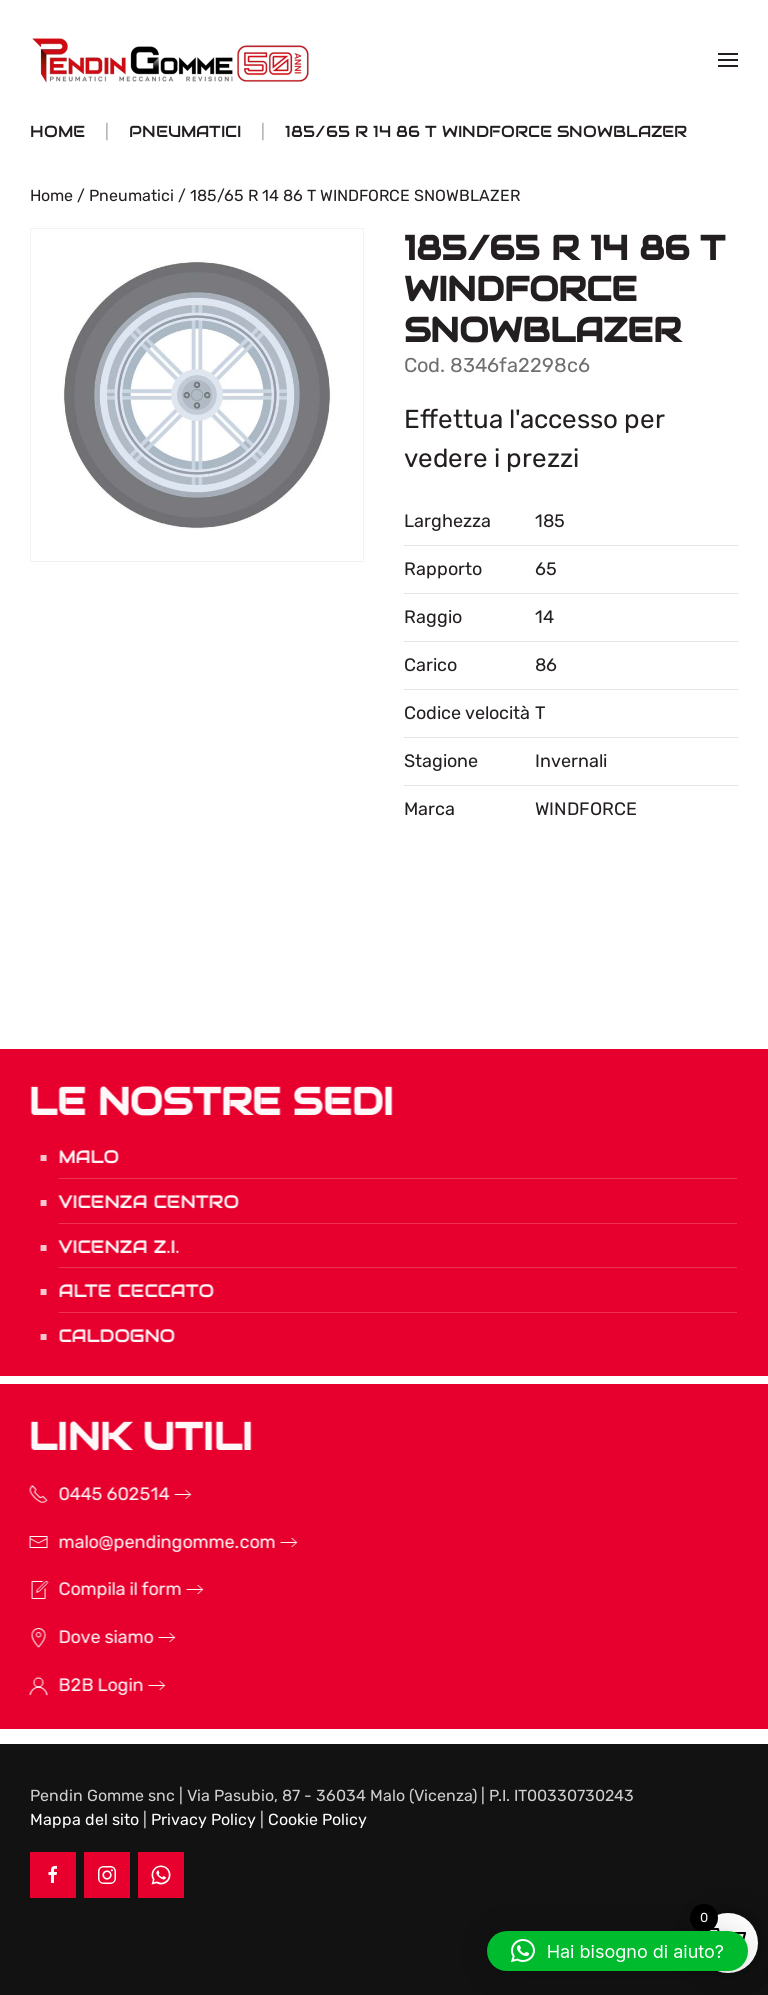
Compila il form (94, 1589)
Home (51, 195)
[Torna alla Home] (173, 60)
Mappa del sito (84, 1819)
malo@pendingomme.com (141, 1542)
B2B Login (75, 1685)
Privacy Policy (203, 1819)
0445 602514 (88, 1494)
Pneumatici (131, 195)
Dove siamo (80, 1637)
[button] (728, 60)
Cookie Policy (317, 1819)
